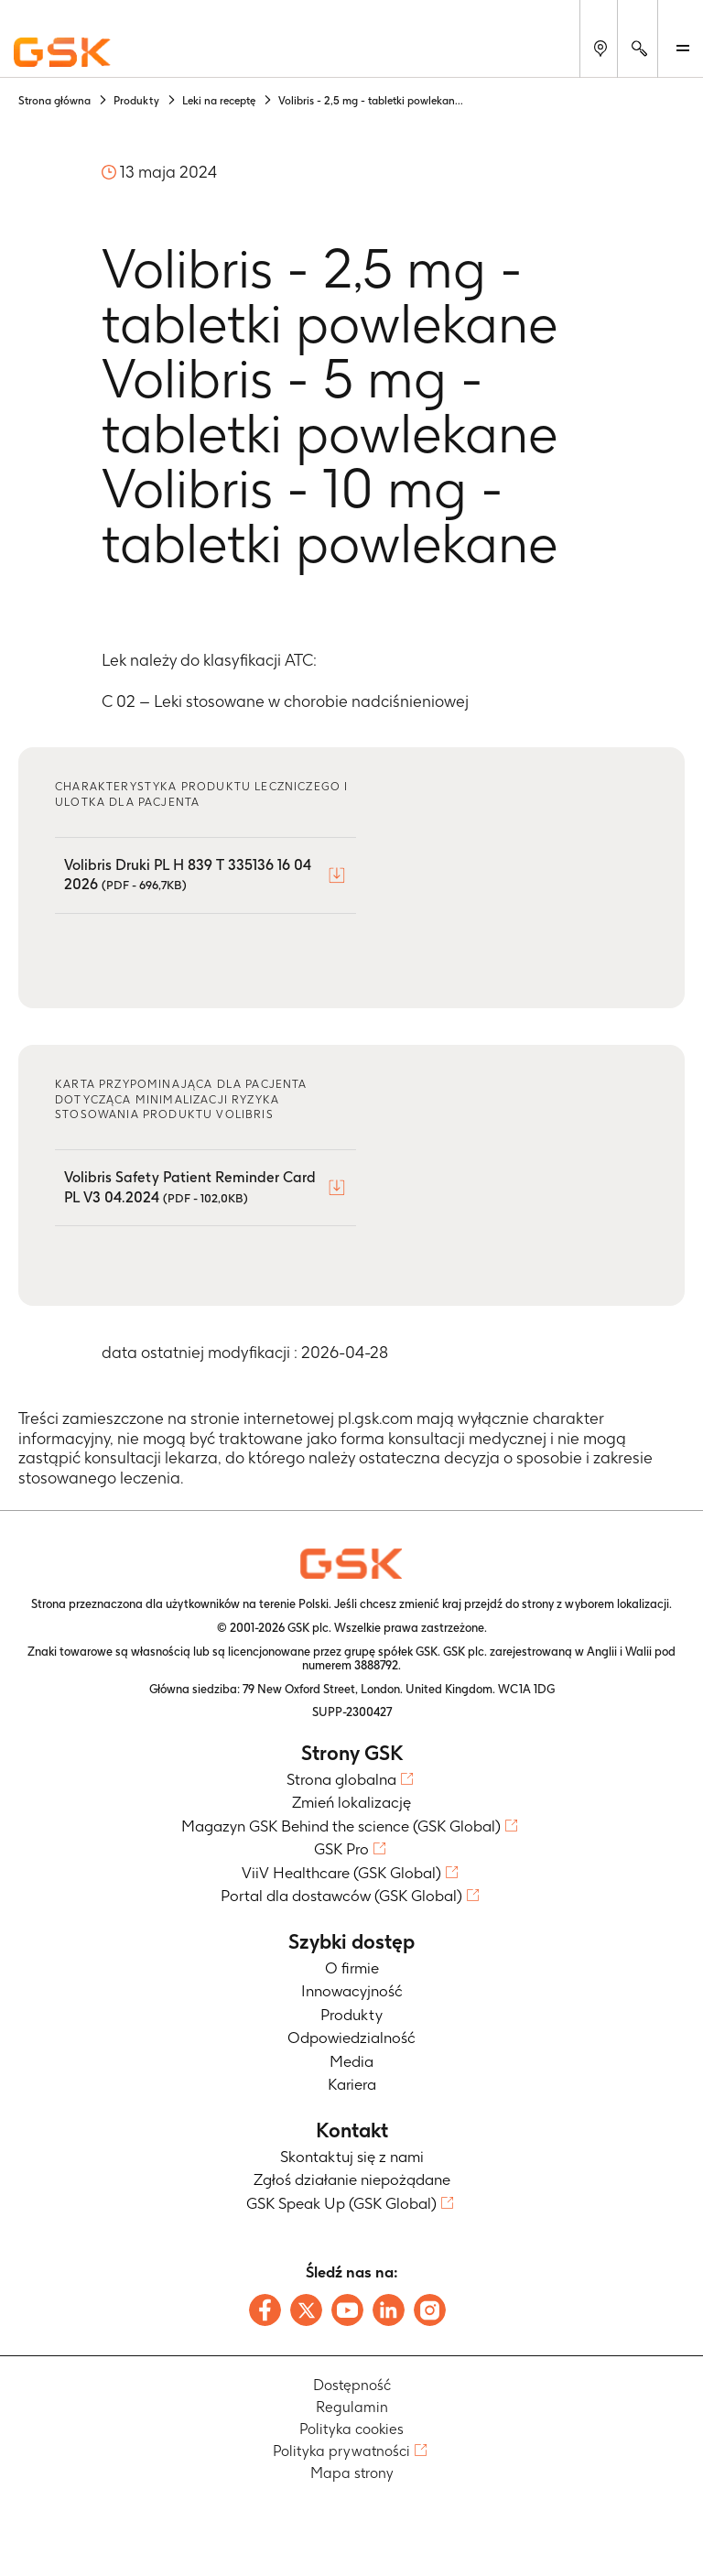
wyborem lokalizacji (617, 1604)
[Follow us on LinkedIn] (389, 2310)
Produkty (351, 2014)
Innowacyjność (352, 1991)
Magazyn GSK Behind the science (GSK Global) (341, 1826)
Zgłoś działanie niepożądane (352, 2179)
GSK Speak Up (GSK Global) (341, 2203)
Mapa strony (352, 2473)
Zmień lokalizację (351, 1802)
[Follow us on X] (306, 2310)
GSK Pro (341, 1849)
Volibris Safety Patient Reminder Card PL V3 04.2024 (190, 1187)
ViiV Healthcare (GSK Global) (341, 1873)
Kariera (352, 2084)
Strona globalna (341, 1779)
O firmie (352, 1968)
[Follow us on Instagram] (430, 2310)
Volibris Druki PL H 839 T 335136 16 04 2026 (187, 875)
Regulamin (352, 2407)
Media (351, 2061)
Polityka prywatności (341, 2451)
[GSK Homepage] (62, 53)
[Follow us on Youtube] (347, 2310)
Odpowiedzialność (351, 2037)
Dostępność (352, 2385)
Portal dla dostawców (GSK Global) (341, 1895)
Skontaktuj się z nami (352, 2156)
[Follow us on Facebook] (265, 2310)
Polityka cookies (351, 2429)
